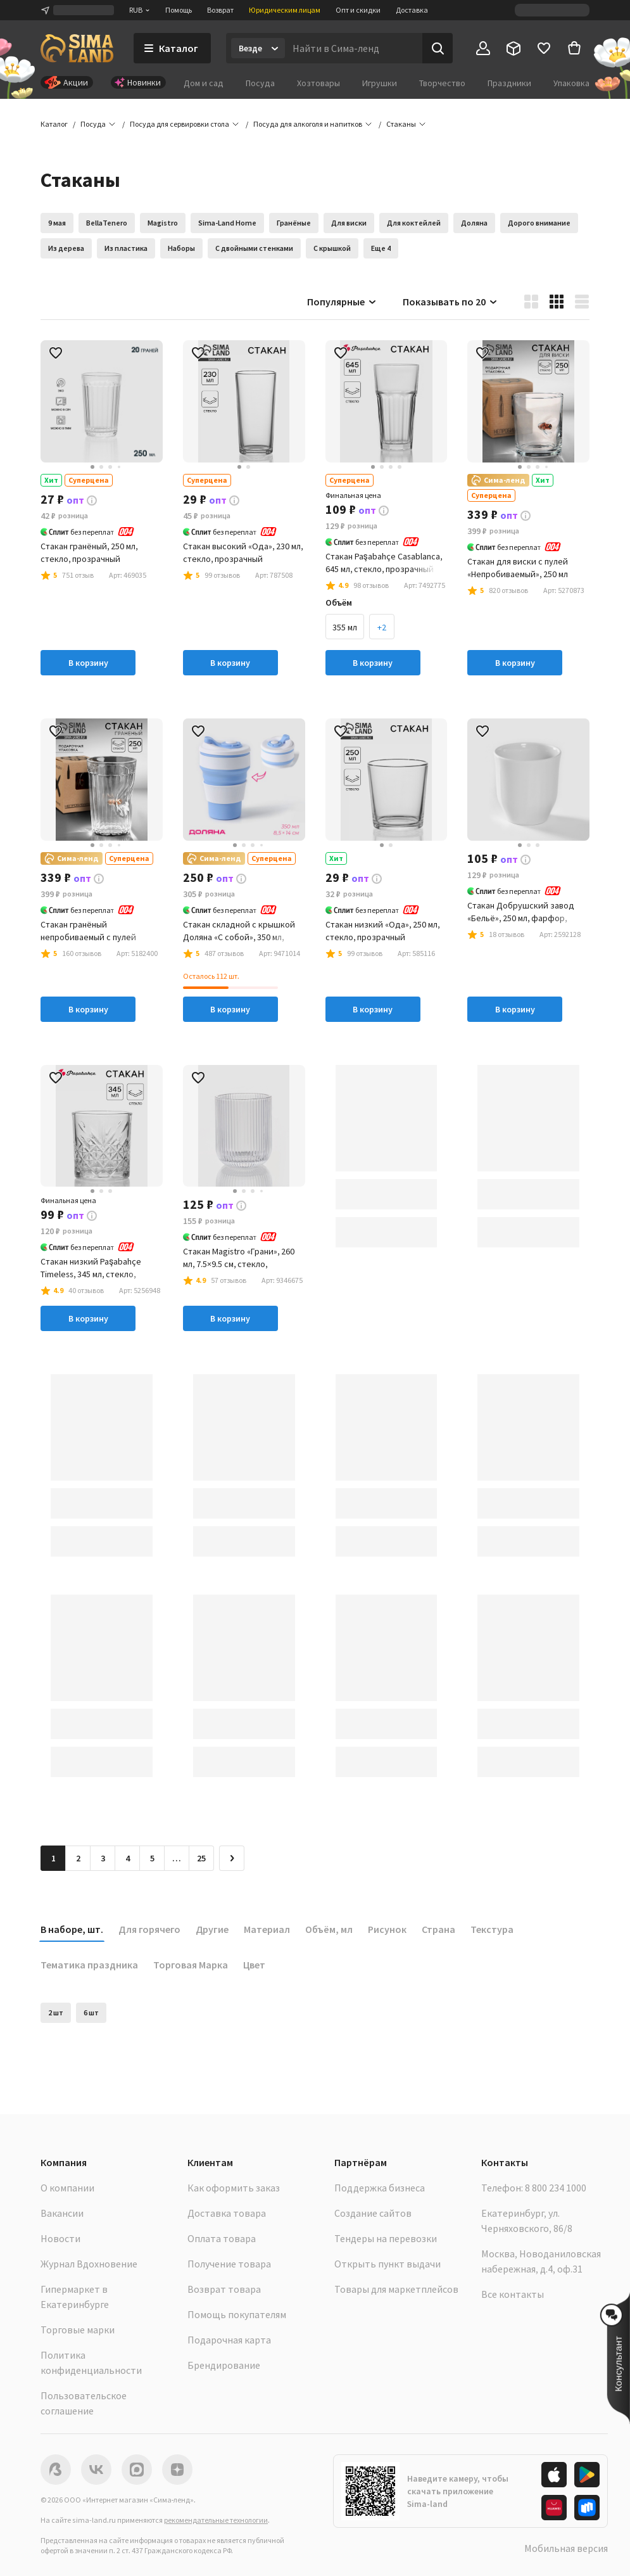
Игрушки (379, 83)
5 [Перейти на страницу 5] (152, 1858)
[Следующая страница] (231, 1858)
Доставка (412, 10)
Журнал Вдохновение (89, 2263)
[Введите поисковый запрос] (353, 48)
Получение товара (229, 2263)
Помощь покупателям (236, 2314)
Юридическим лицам (284, 10)
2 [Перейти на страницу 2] (78, 1858)
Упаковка (571, 83)
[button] (401, 124)
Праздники (509, 83)
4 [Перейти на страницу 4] (127, 1858)
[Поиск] (437, 48)
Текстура (491, 1929)
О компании (67, 2187)
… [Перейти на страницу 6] (176, 1858)
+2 (381, 627)
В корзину (88, 662)
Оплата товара (221, 2238)
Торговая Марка (190, 1964)
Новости (60, 2238)
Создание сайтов (373, 2213)
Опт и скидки (358, 10)
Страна (438, 1929)
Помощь (178, 10)
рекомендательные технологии (216, 2520)
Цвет (254, 1964)
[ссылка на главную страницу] (77, 48)
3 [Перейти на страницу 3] (103, 1858)
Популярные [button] (342, 301)
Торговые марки (78, 2329)
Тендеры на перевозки (385, 2238)
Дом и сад (204, 83)
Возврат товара (224, 2289)
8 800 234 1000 (555, 2187)
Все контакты (512, 2294)
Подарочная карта (229, 2339)
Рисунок (387, 1929)
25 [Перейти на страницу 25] (201, 1858)
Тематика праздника (89, 1964)
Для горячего (149, 1929)
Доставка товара (226, 2213)
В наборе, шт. (72, 1929)
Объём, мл (329, 1929)
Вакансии (62, 2213)
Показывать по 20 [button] (450, 301)
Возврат (220, 10)
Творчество (442, 83)
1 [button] (53, 1858)
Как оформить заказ (233, 2187)
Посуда (260, 83)
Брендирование (223, 2365)
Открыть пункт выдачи (387, 2263)
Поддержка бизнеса (379, 2187)
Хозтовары (318, 83)
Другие (212, 1929)
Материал (267, 1929)
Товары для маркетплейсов (396, 2289)
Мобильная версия (566, 2548)
